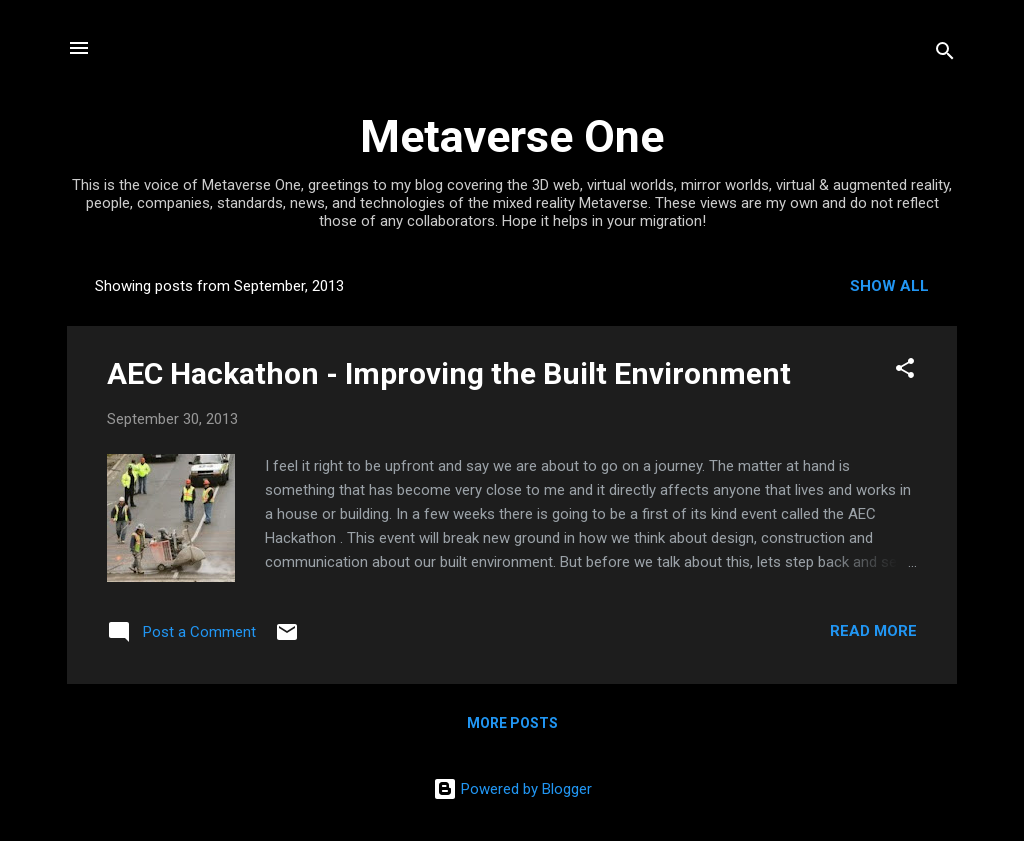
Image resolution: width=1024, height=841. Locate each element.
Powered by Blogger (512, 789)
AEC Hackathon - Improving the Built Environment (449, 373)
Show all (889, 286)
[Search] (945, 54)
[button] (905, 371)
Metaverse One (512, 136)
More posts (512, 723)
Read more (873, 631)
